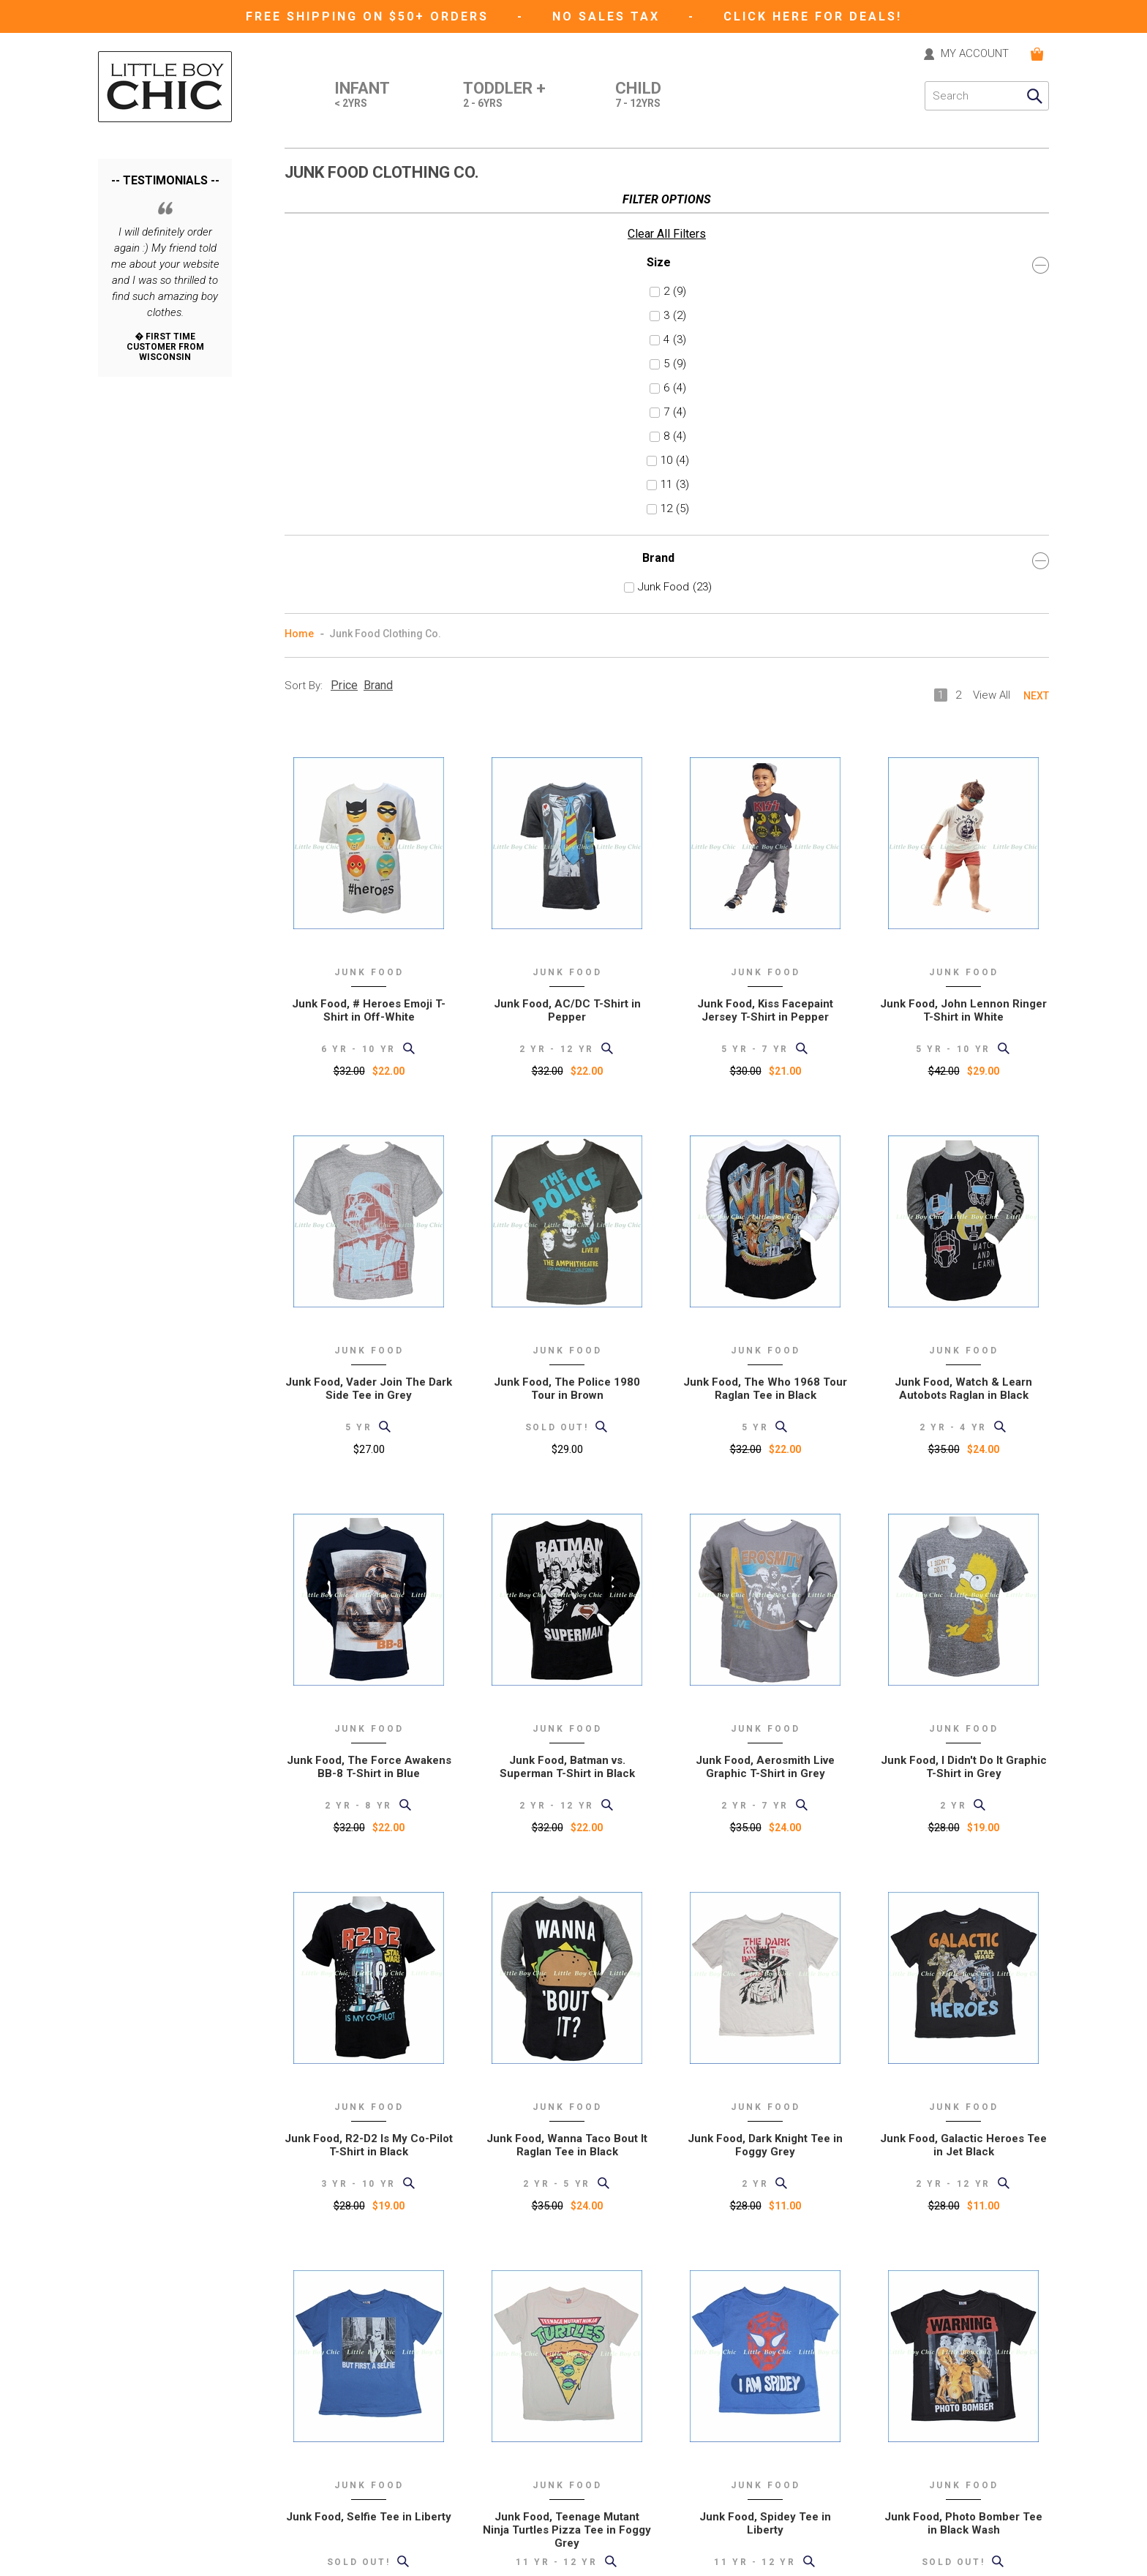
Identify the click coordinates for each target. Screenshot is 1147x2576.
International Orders (330, 2459)
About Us (306, 2398)
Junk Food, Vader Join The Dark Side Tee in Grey (368, 952)
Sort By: (304, 249)
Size (165, 220)
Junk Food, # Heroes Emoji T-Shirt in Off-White (368, 574)
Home (299, 197)
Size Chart (308, 2480)
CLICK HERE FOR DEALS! (812, 16)
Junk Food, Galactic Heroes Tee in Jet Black (963, 1709)
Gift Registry (312, 2521)
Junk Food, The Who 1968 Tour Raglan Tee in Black (765, 952)
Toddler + (504, 95)
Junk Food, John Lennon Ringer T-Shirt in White (963, 574)
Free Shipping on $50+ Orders (370, 16)
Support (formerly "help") (342, 2418)
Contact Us (310, 2377)
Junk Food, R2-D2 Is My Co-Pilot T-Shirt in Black (369, 1709)
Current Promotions (331, 2500)
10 (128, 415)
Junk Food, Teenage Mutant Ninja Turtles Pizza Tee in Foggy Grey (567, 2094)
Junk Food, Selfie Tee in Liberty (368, 2080)
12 (128, 463)
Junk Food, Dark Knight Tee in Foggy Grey (765, 1709)
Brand (165, 515)
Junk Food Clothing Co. (385, 197)
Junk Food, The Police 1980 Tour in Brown (567, 952)
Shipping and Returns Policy (349, 2439)
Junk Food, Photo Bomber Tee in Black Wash (963, 2087)
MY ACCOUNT (975, 54)
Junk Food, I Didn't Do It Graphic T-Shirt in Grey (964, 1331)
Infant (362, 95)
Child (638, 95)
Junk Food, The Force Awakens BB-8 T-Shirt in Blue (369, 1331)
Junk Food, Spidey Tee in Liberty (765, 2087)
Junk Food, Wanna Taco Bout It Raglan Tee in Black (566, 1709)
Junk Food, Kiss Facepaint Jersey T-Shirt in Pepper (765, 574)
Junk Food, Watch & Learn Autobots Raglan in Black (963, 952)
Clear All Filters (137, 189)
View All (991, 259)
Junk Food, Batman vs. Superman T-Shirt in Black (567, 1331)
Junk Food (151, 542)
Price (344, 249)
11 (128, 439)
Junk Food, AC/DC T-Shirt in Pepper (567, 574)
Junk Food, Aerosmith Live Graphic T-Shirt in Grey (765, 1331)
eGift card (307, 2541)
